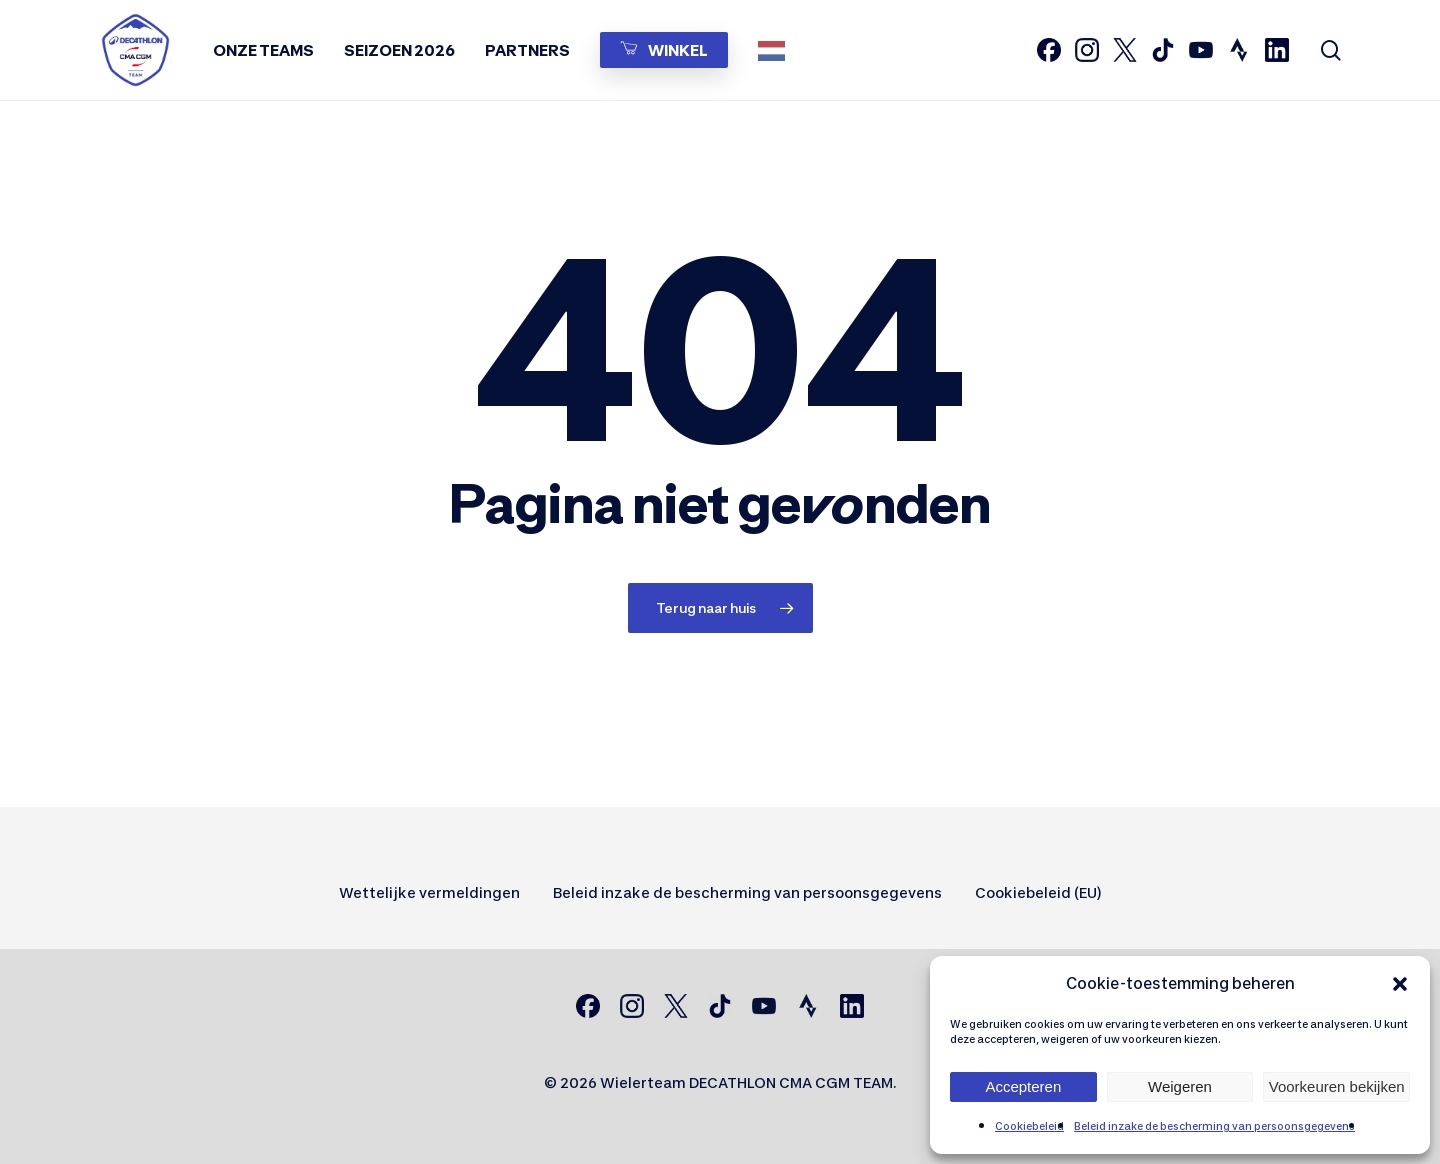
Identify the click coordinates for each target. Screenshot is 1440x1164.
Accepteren (1023, 1086)
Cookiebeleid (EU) (1038, 892)
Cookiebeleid (1029, 1126)
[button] (1400, 984)
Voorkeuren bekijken (1337, 1086)
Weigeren (1180, 1086)
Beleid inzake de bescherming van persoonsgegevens (1214, 1126)
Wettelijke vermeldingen (429, 892)
